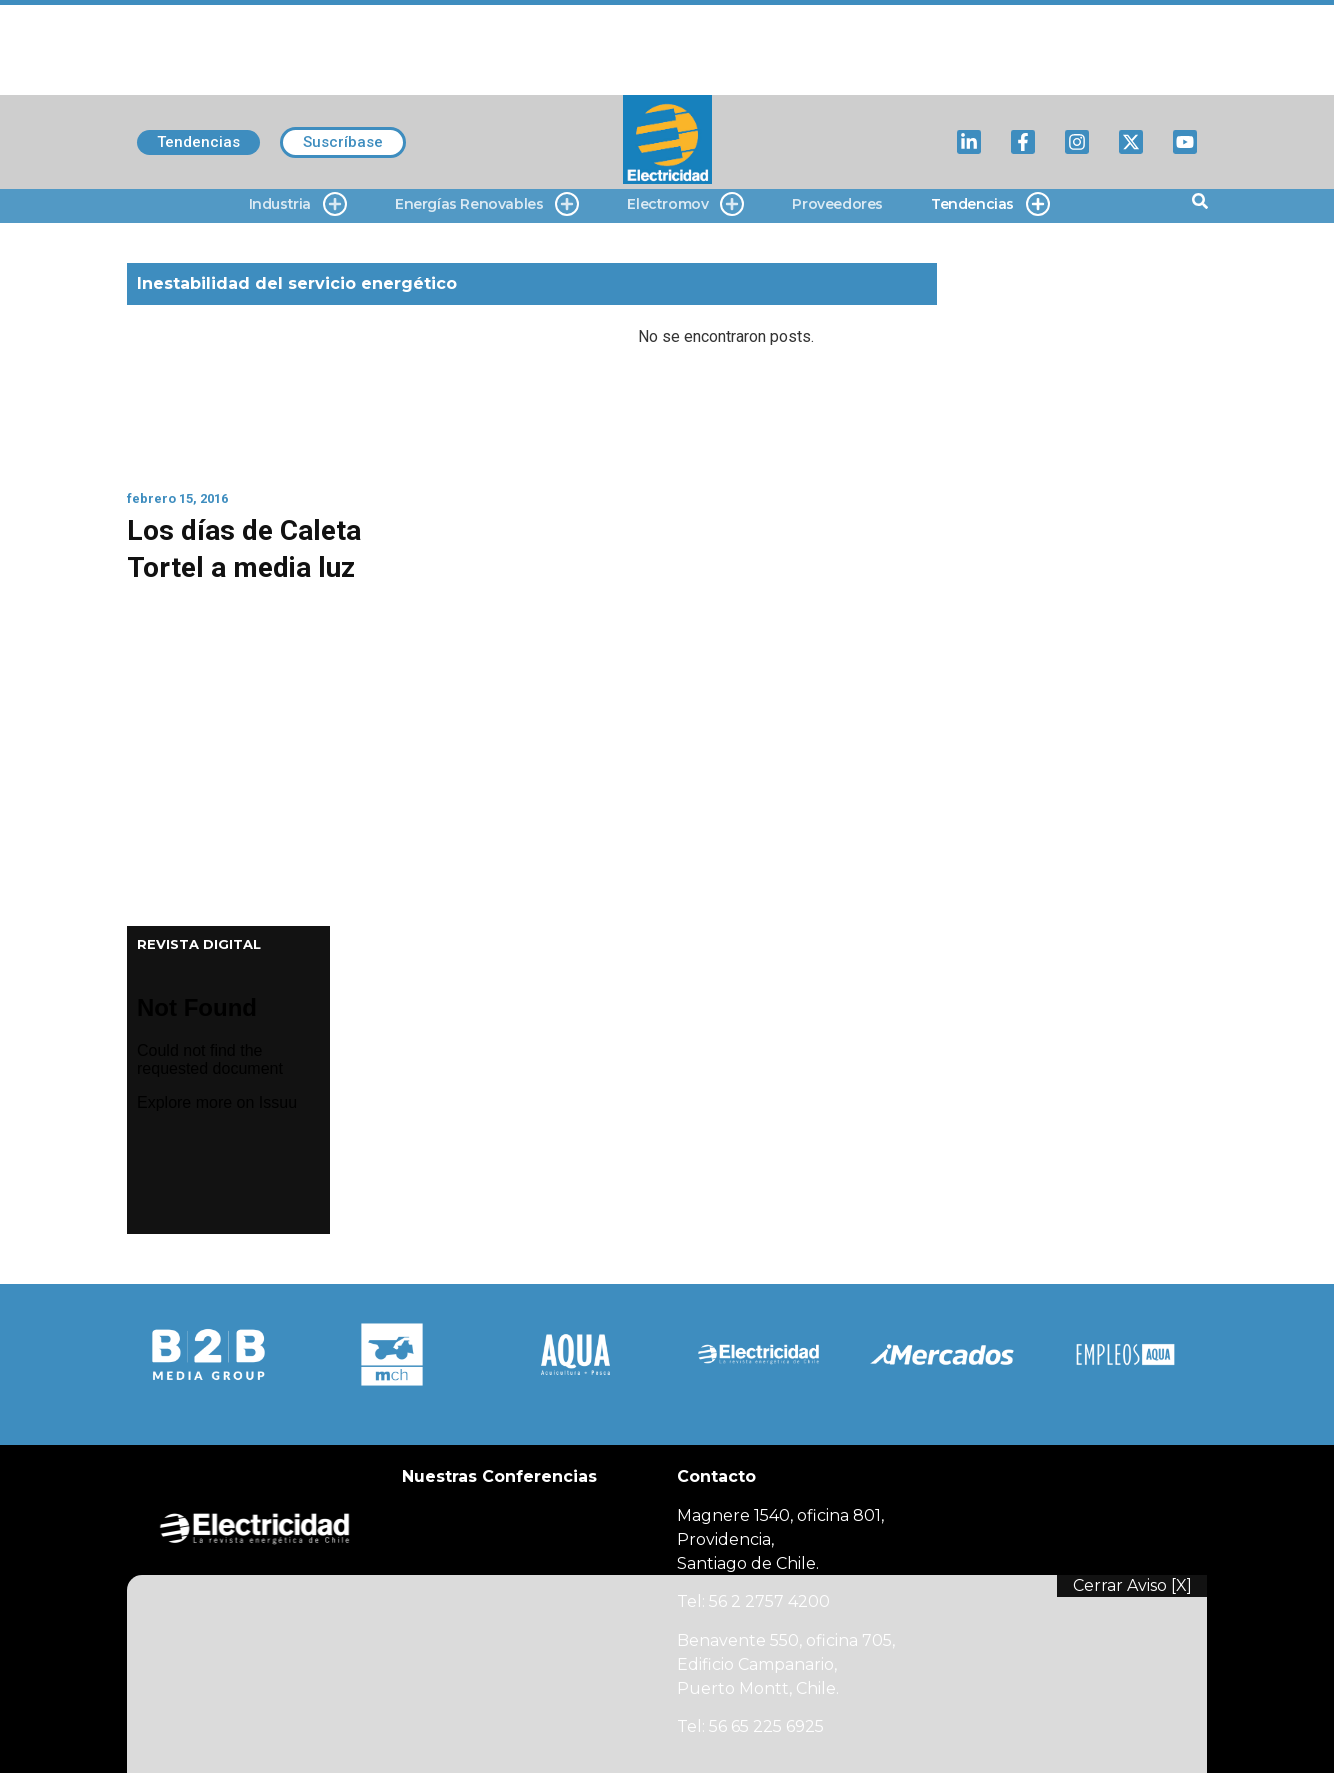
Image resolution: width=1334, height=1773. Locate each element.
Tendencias (990, 204)
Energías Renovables (487, 204)
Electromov (685, 204)
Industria (298, 204)
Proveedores (837, 204)
